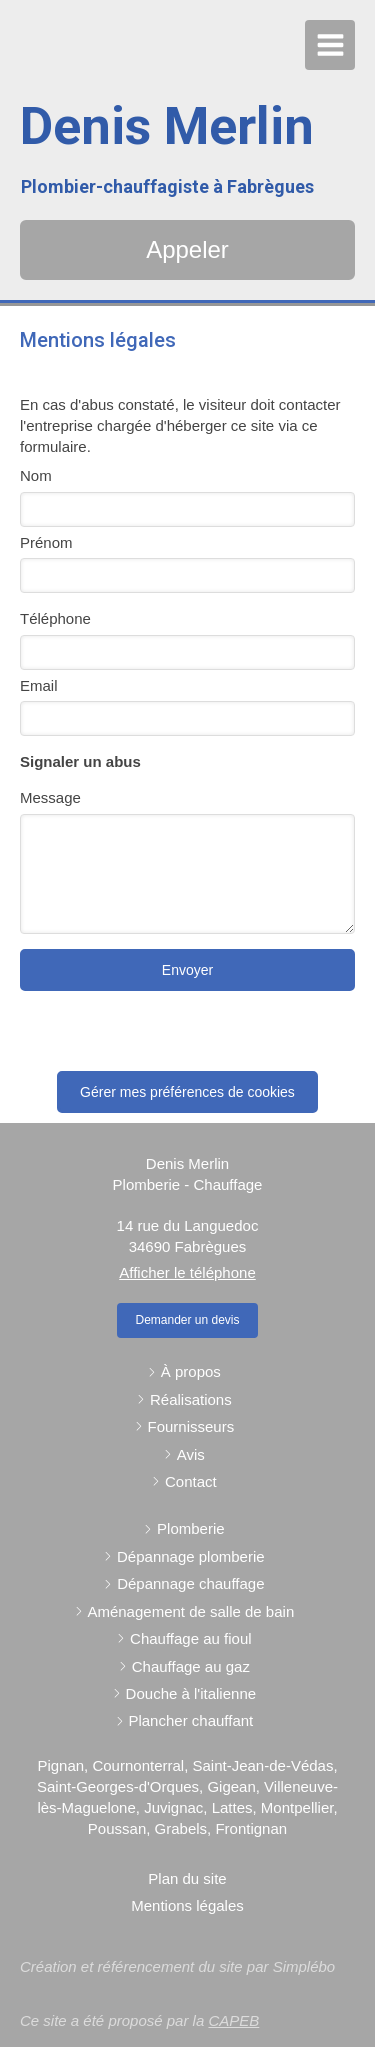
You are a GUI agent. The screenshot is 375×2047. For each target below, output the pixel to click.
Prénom (46, 542)
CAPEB (233, 2020)
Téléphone (55, 618)
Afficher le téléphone (187, 1272)
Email (39, 685)
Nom (36, 475)
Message (50, 797)
